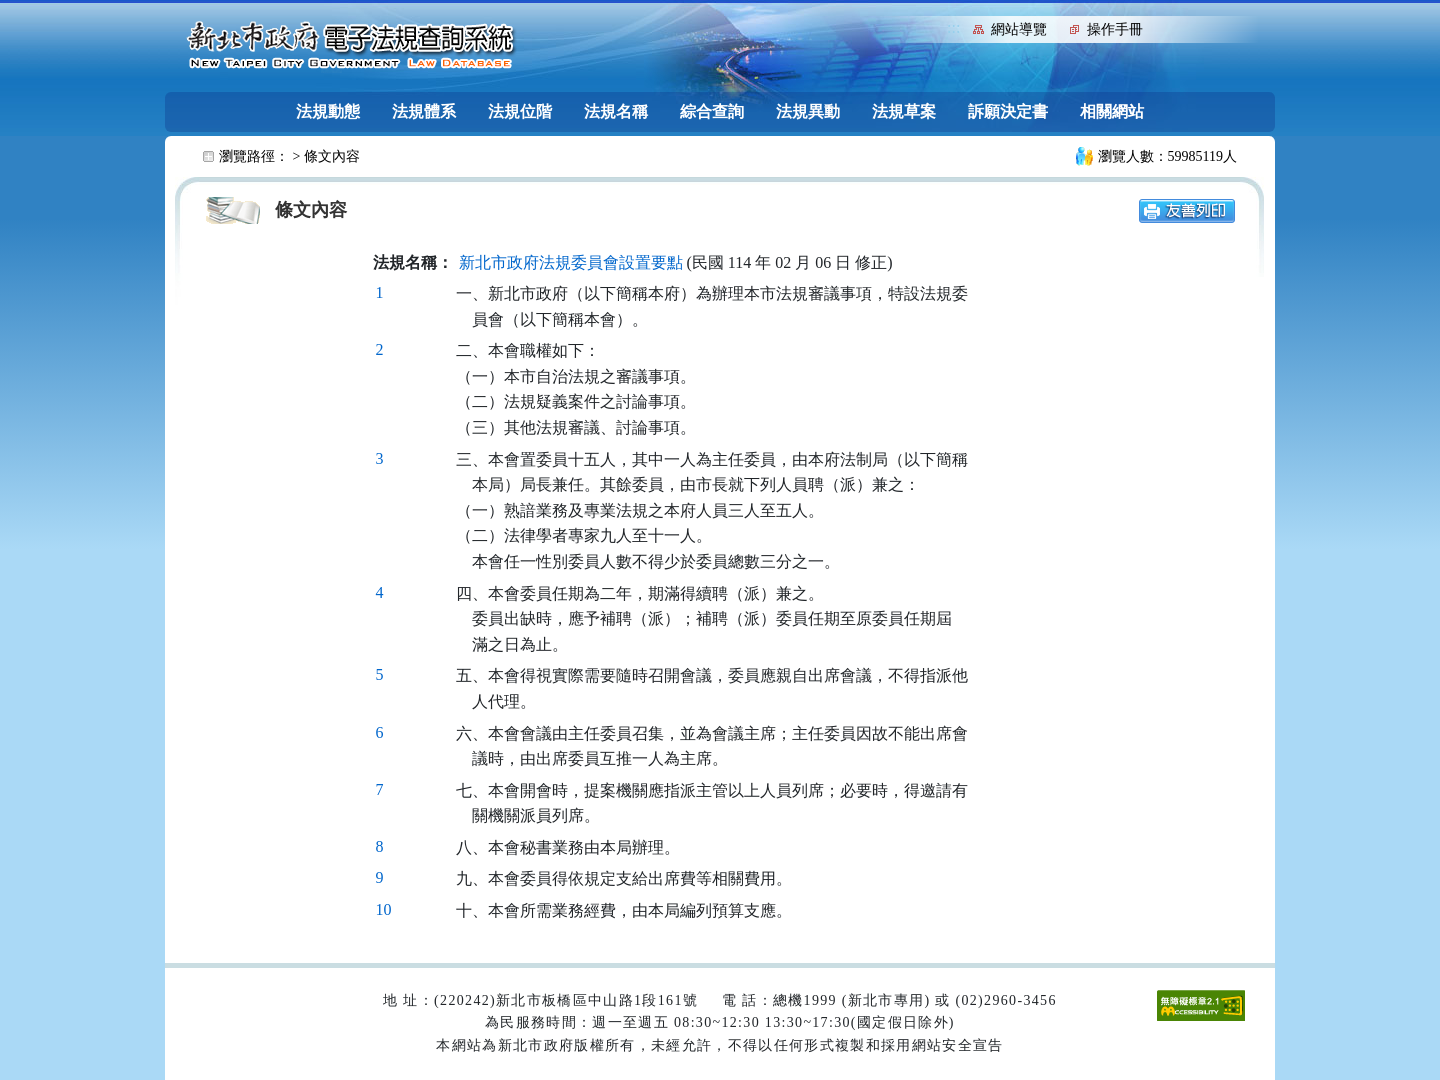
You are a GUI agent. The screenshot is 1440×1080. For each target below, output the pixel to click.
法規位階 (520, 111)
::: (953, 27)
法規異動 (808, 111)
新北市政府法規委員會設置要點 (571, 262)
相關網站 (1112, 111)
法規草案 (904, 111)
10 (384, 909)
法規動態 (328, 111)
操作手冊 (1115, 29)
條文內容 (332, 156)
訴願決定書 (1008, 111)
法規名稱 (616, 111)
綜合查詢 (712, 111)
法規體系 (424, 111)
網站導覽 (1019, 29)
